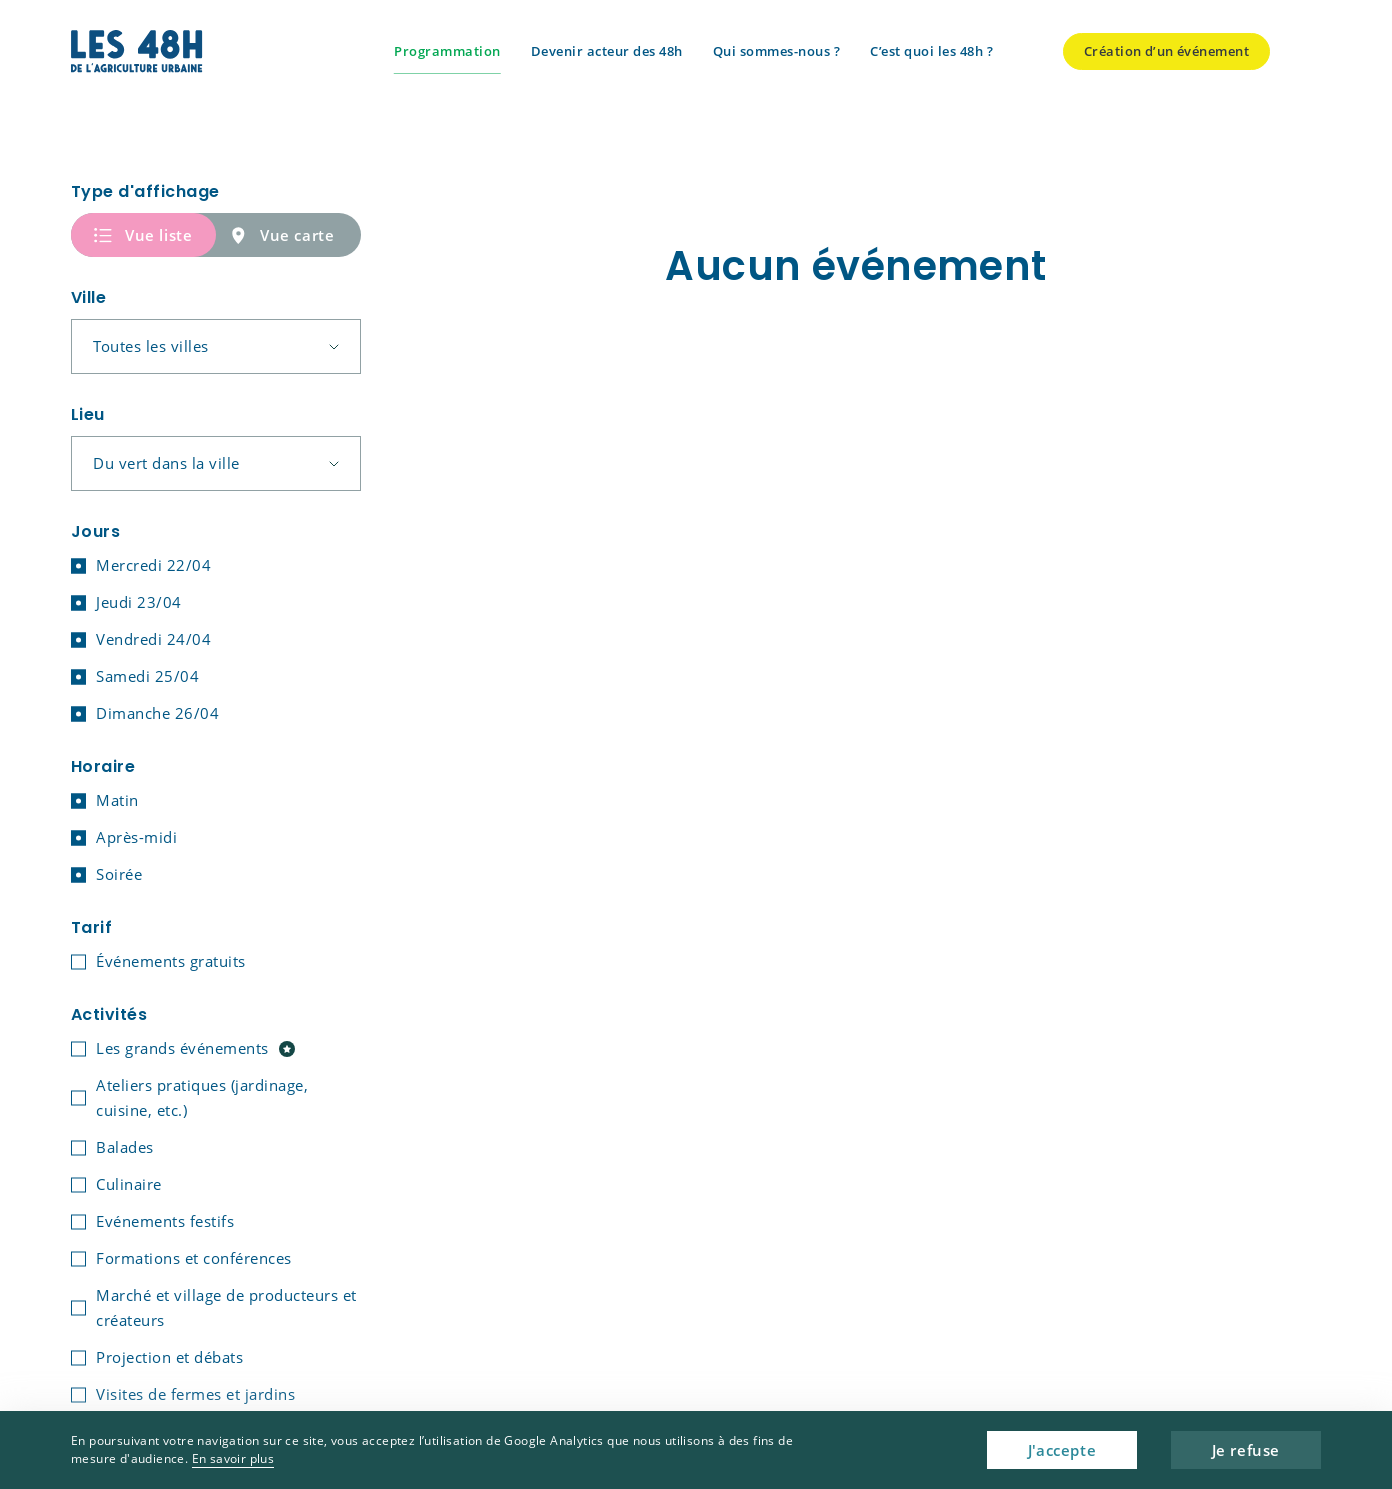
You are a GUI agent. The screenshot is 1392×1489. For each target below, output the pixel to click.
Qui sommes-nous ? (777, 51)
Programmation (447, 51)
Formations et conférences (194, 1258)
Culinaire (129, 1184)
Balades (125, 1147)
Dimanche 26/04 (157, 713)
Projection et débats (169, 1357)
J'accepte (1062, 1450)
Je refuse (1246, 1450)
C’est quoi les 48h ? (931, 51)
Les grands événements (195, 1048)
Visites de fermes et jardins (195, 1394)
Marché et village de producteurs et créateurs (226, 1307)
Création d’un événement (1166, 51)
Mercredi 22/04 (153, 565)
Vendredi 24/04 (153, 639)
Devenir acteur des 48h (607, 51)
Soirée (119, 874)
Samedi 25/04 (147, 676)
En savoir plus (233, 1458)
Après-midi (136, 837)
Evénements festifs (165, 1221)
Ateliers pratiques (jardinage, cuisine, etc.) (202, 1097)
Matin (117, 800)
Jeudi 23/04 (139, 602)
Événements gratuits (171, 961)
